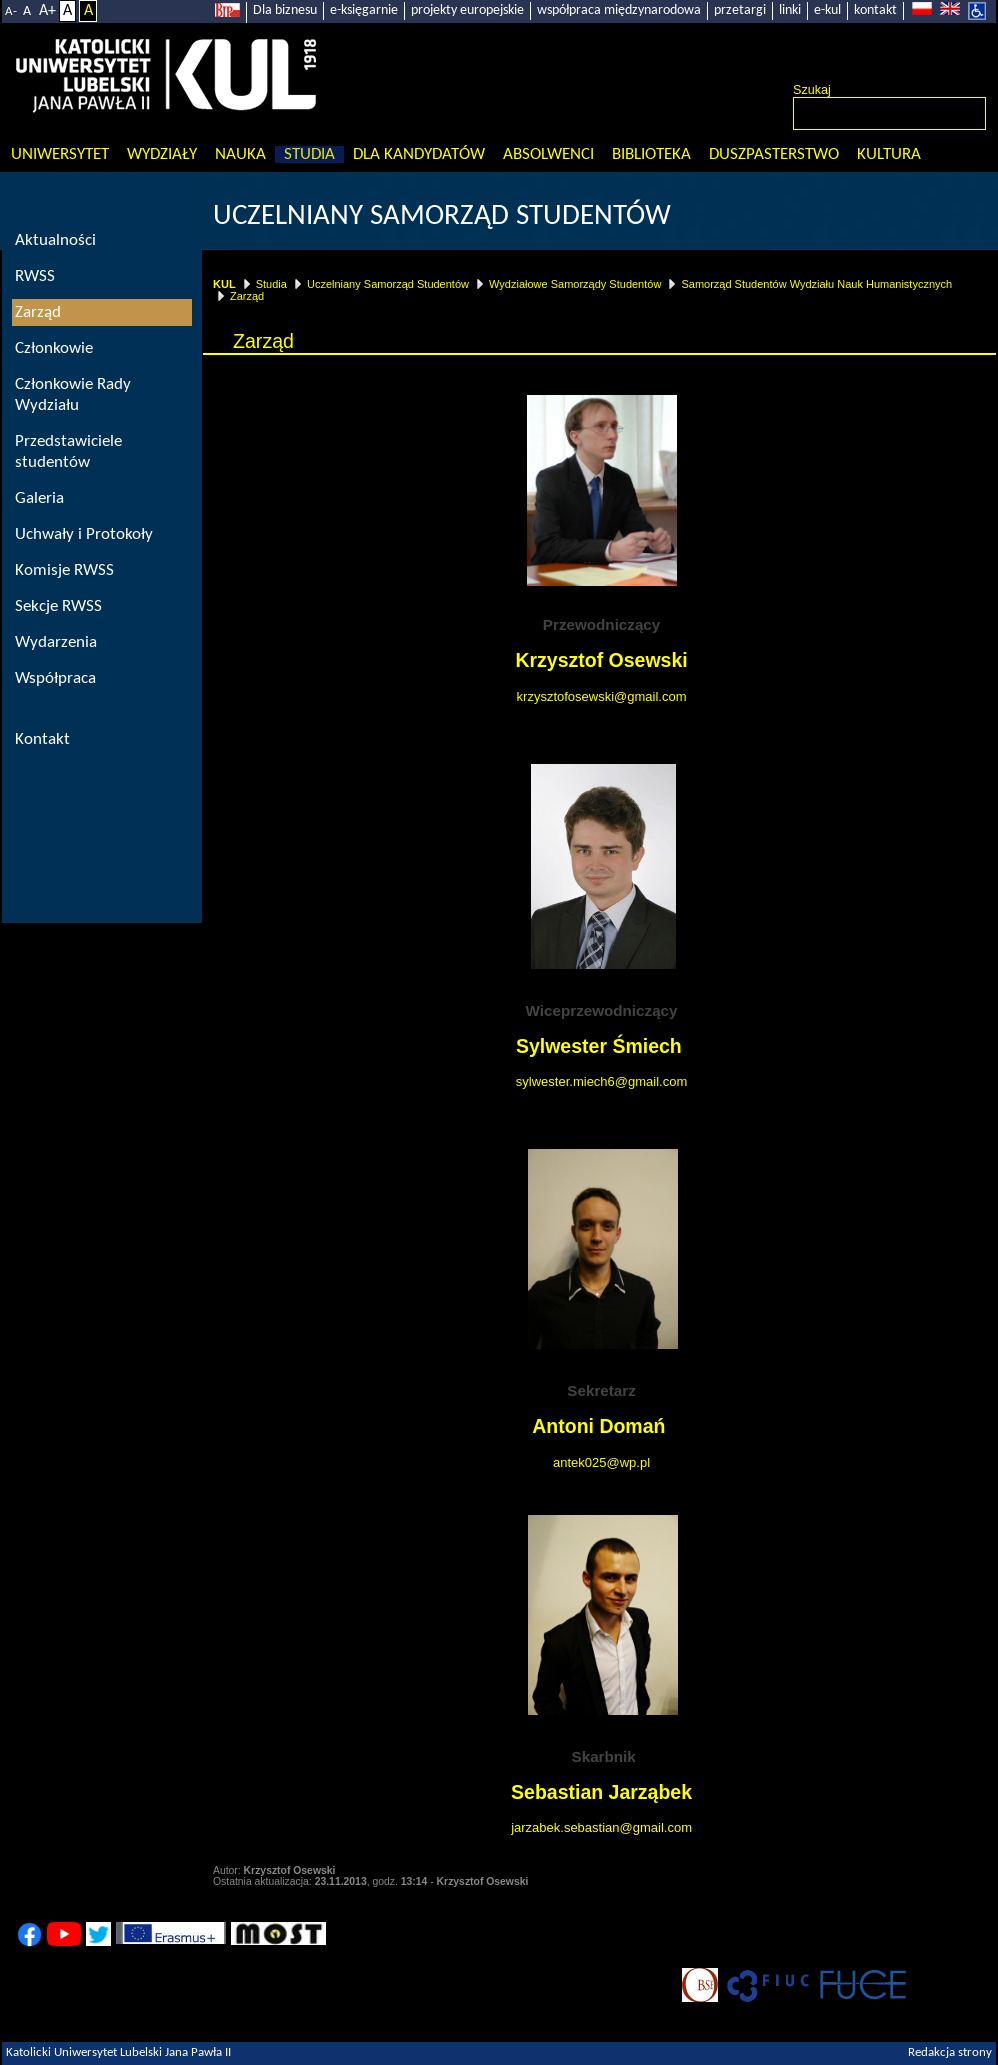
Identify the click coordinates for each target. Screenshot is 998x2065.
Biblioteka (651, 154)
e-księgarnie (364, 10)
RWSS (35, 276)
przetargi (740, 10)
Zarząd (247, 296)
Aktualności (55, 240)
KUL (224, 284)
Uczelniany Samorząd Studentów (442, 216)
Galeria (39, 498)
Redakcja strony (950, 2053)
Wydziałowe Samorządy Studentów (575, 284)
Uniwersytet (60, 154)
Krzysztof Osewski (601, 660)
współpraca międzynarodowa (619, 10)
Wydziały (162, 154)
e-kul (827, 10)
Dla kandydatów (419, 154)
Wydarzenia (56, 642)
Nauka (240, 154)
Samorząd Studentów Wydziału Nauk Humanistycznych (816, 284)
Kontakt (42, 739)
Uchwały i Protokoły (84, 534)
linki (790, 10)
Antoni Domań (601, 1426)
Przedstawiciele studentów (68, 452)
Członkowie (54, 348)
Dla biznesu (285, 10)
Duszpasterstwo (774, 154)
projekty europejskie (467, 10)
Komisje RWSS (64, 570)
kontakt (875, 10)
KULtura (889, 154)
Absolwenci (548, 154)
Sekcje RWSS (58, 606)
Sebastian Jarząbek (601, 1792)
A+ (47, 11)
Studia (309, 154)
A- (11, 11)
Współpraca (55, 678)
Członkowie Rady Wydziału (73, 395)
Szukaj (812, 90)
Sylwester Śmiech (599, 1046)
